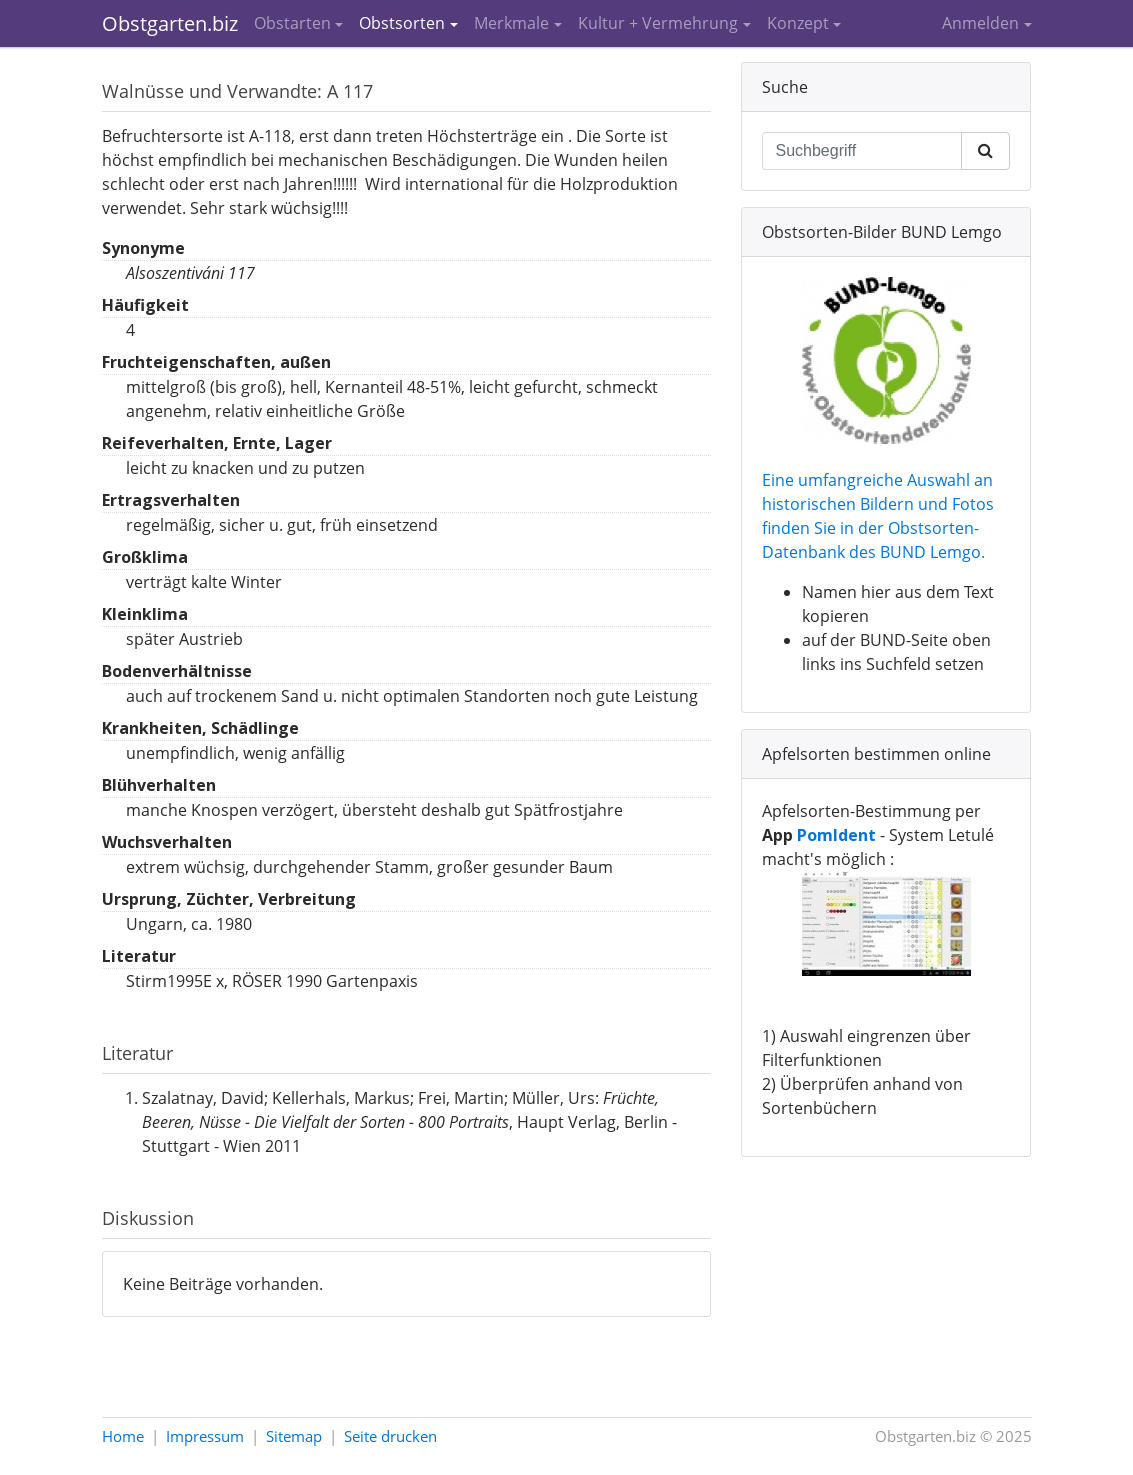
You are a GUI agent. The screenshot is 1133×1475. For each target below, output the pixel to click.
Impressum (205, 1436)
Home (123, 1436)
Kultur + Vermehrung (658, 23)
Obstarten (292, 23)
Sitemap (294, 1436)
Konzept (798, 23)
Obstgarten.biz (170, 23)
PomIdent (836, 835)
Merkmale (511, 23)
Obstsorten (402, 23)
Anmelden (980, 23)
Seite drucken (390, 1436)
